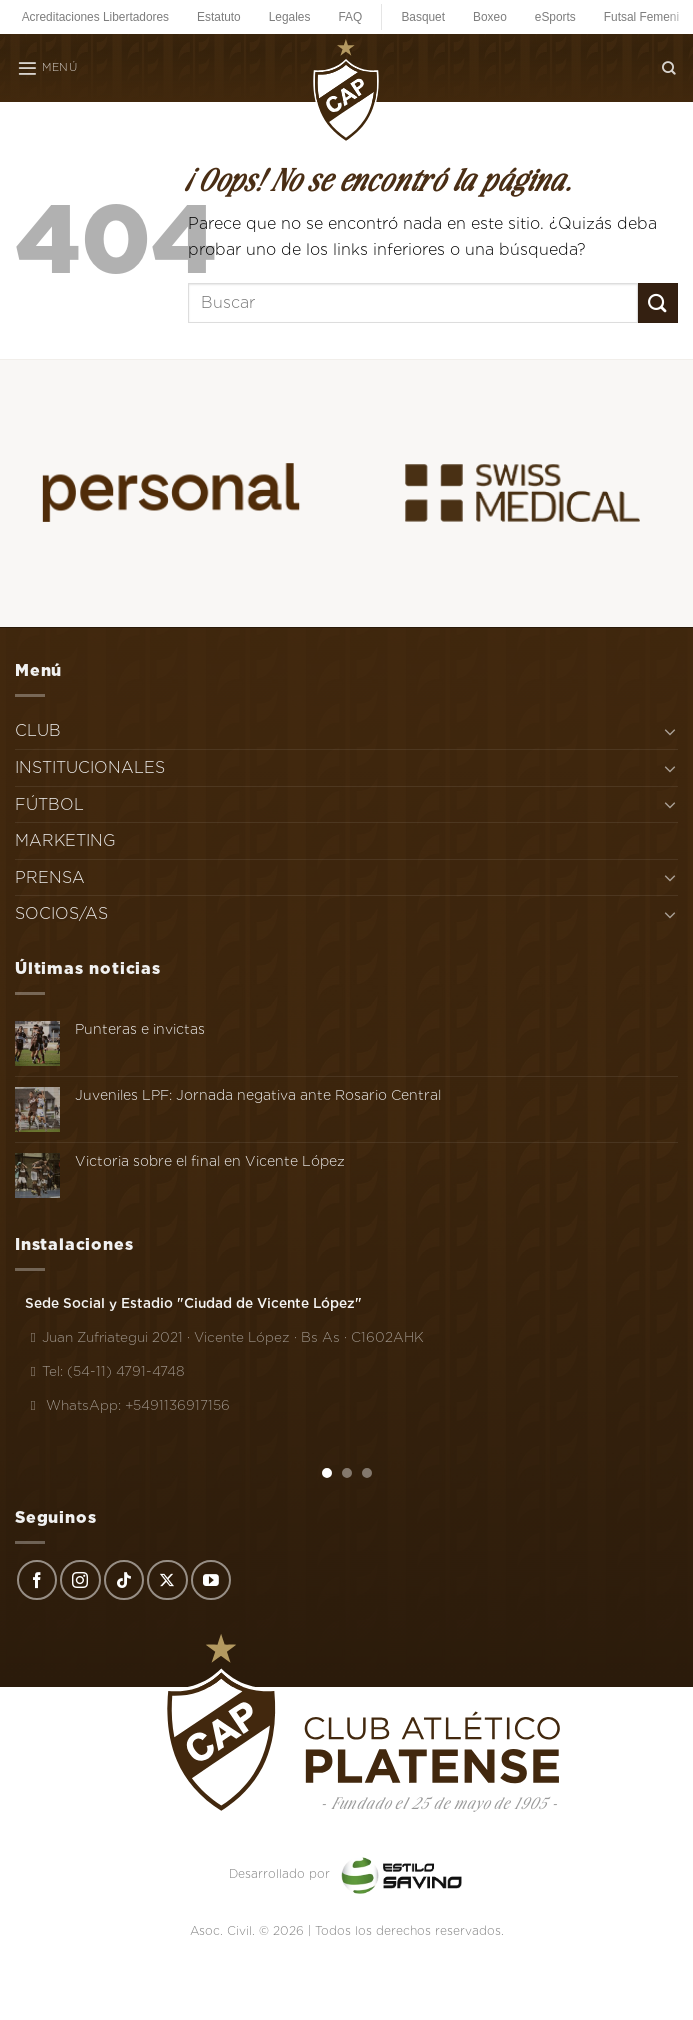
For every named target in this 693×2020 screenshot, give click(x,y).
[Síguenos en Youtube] (211, 1580)
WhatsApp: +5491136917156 (127, 1405)
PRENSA (50, 877)
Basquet (423, 17)
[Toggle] (670, 731)
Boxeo (490, 17)
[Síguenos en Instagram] (80, 1580)
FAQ (350, 17)
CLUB (38, 730)
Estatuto (219, 17)
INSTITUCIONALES (90, 767)
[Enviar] (658, 302)
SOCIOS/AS (61, 913)
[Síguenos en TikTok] (124, 1580)
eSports (555, 17)
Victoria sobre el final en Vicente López (210, 1161)
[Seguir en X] (167, 1580)
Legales (290, 17)
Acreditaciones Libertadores (95, 17)
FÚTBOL (49, 804)
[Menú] (47, 68)
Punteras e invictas (140, 1029)
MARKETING (65, 840)
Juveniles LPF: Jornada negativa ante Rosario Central (258, 1095)
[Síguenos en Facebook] (37, 1580)
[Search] (669, 67)
